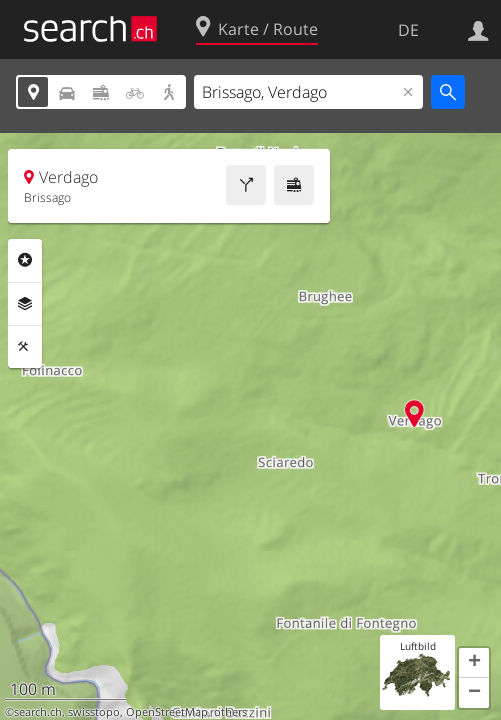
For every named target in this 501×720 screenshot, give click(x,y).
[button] (474, 663)
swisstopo (94, 712)
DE (408, 30)
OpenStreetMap (167, 712)
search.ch (38, 712)
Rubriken (25, 260)
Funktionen (25, 347)
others (230, 712)
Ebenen (25, 304)
